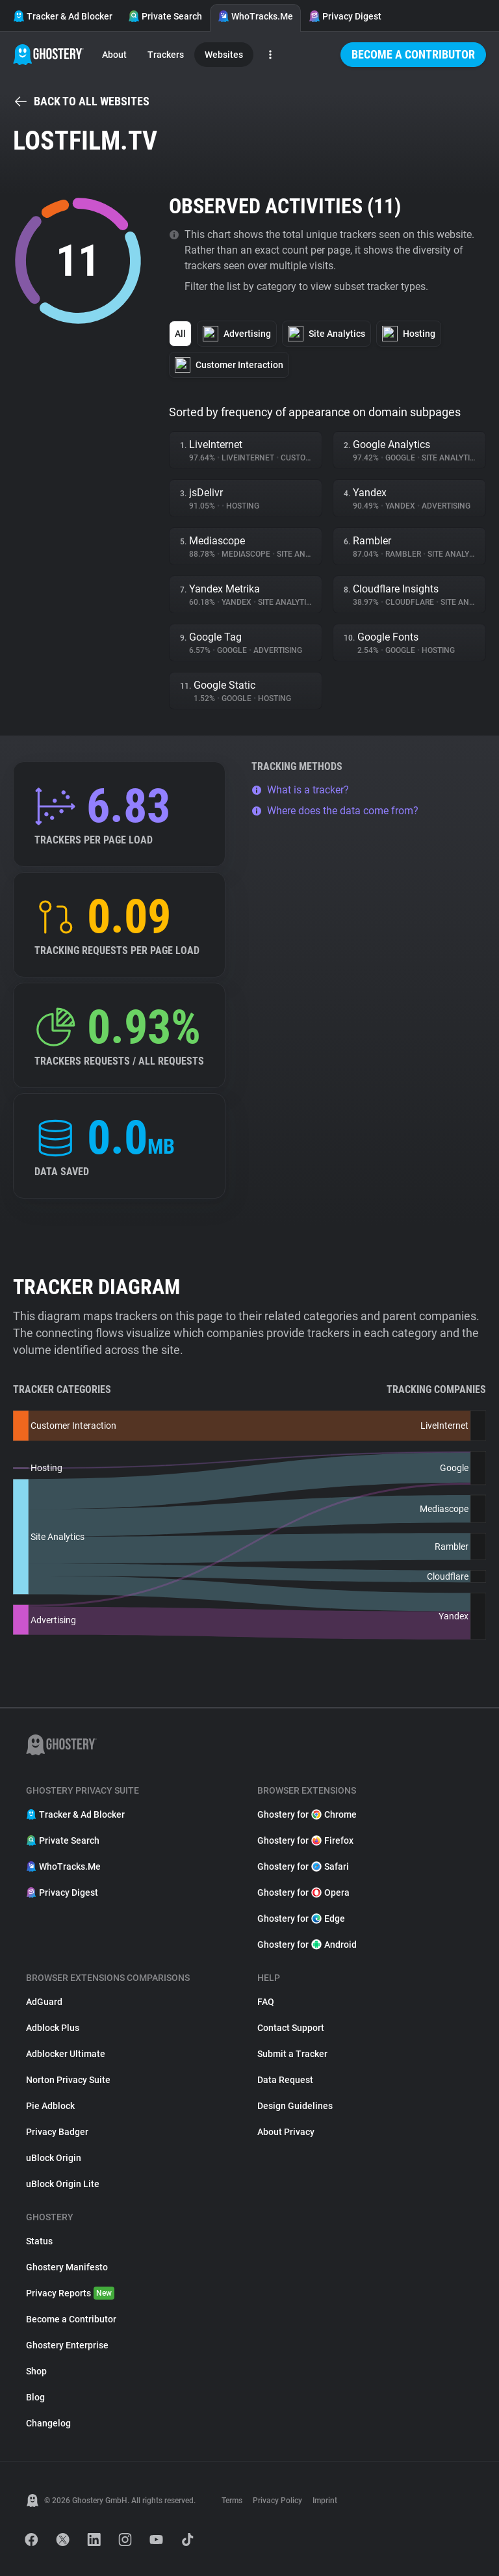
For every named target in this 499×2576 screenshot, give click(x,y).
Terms (232, 2500)
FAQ (265, 2002)
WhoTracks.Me (255, 16)
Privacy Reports (70, 2293)
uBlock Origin (53, 2158)
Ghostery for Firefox (305, 1840)
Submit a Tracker (292, 2054)
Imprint (325, 2500)
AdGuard (44, 2002)
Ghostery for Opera (303, 1892)
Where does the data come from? (334, 810)
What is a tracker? (300, 790)
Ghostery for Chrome (307, 1814)
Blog (35, 2397)
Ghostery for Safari (303, 1866)
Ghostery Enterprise (67, 2345)
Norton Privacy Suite (68, 2080)
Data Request (285, 2080)
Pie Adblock (50, 2106)
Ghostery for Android (307, 1944)
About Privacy (285, 2132)
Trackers (165, 54)
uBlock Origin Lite (62, 2184)
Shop (36, 2371)
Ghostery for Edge (301, 1918)
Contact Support (290, 2028)
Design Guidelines (295, 2106)
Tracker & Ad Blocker (62, 16)
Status (39, 2241)
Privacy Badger (57, 2132)
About (114, 54)
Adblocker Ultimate (65, 2054)
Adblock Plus (52, 2028)
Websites (224, 54)
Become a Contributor (413, 54)
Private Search (165, 16)
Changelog (48, 2423)
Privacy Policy (277, 2500)
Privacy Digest (345, 16)
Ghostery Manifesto (67, 2267)
